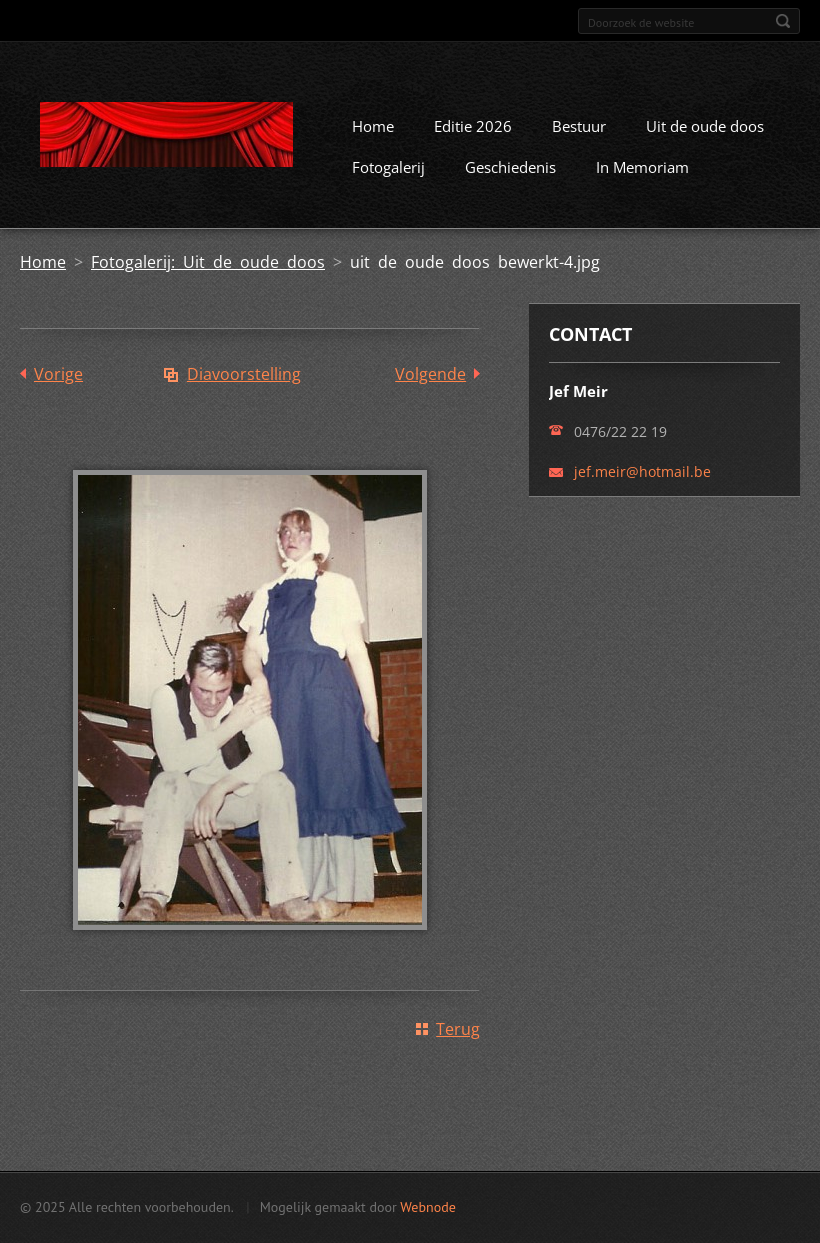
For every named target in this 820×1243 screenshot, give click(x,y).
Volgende (430, 374)
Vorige (58, 374)
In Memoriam (642, 167)
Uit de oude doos (705, 126)
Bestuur (579, 126)
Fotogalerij (388, 167)
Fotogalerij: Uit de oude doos (208, 262)
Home (373, 126)
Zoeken (783, 21)
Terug (458, 1029)
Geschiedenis (510, 167)
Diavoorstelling (244, 374)
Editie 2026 (473, 126)
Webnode (427, 1207)
